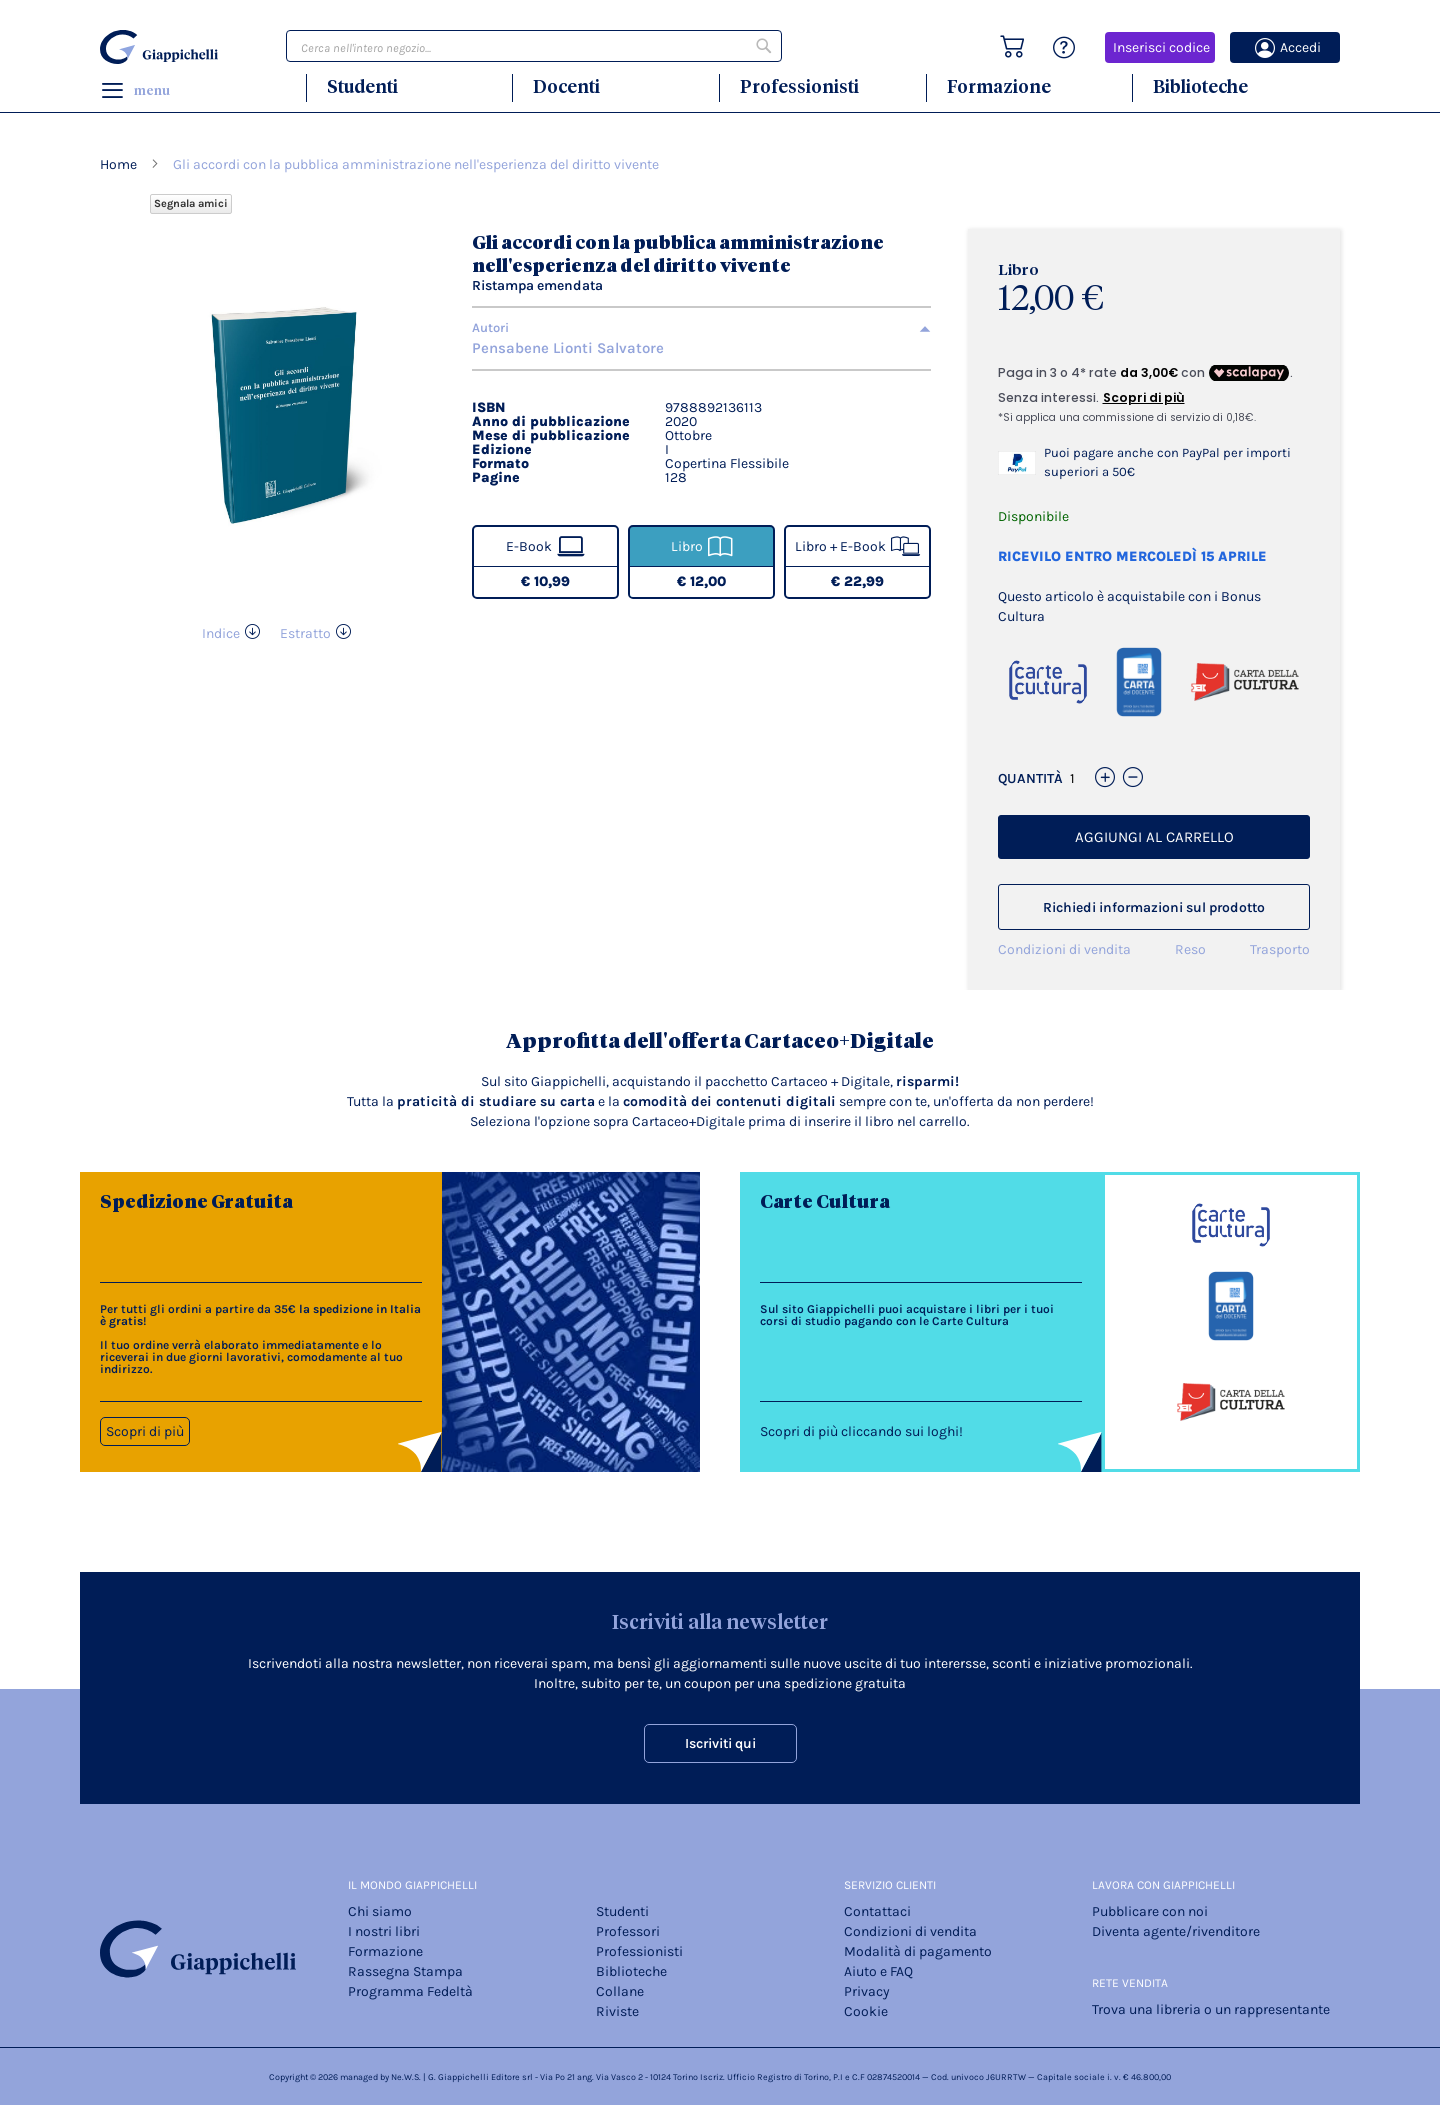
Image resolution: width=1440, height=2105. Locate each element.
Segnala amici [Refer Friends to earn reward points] (191, 203)
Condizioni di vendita (1064, 949)
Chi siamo (380, 1911)
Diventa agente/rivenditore (1176, 1931)
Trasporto (1280, 949)
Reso (1190, 949)
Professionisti (799, 86)
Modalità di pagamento (918, 1951)
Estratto (305, 633)
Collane (620, 1991)
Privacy (867, 1991)
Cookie (866, 2011)
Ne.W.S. (406, 2077)
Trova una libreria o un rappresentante (1211, 2009)
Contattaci (877, 1911)
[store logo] (162, 47)
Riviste (617, 2011)
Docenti (566, 86)
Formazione (999, 86)
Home (118, 164)
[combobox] (534, 46)
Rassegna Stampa (405, 1971)
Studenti (362, 86)
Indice (221, 633)
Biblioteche (1200, 86)
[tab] (701, 328)
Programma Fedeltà (410, 1991)
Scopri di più (145, 1431)
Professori (628, 1931)
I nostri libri (384, 1931)
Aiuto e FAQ (878, 1971)
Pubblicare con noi (1150, 1911)
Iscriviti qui (720, 1743)
